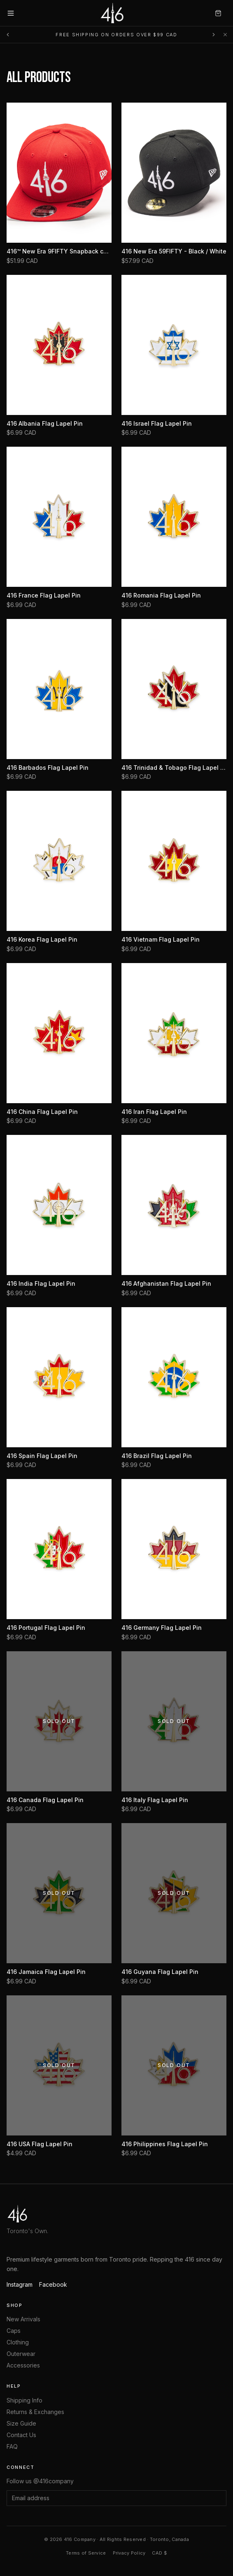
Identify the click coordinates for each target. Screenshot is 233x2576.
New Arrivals (23, 2319)
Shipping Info (24, 2400)
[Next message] (214, 35)
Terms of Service (86, 2553)
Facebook (53, 2284)
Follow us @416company (40, 2481)
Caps (14, 2330)
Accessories (23, 2365)
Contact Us (21, 2434)
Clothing (18, 2342)
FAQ (12, 2446)
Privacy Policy (129, 2553)
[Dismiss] (225, 35)
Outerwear (21, 2353)
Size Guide (21, 2423)
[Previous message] (8, 35)
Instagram (20, 2284)
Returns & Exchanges (35, 2411)
